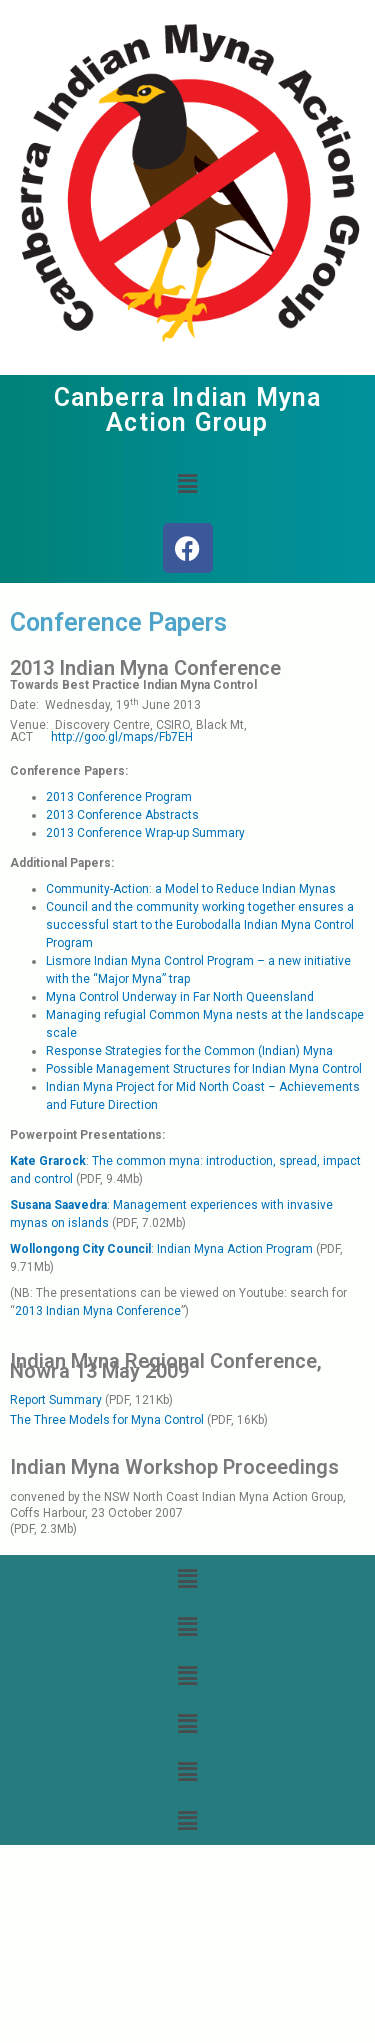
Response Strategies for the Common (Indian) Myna (189, 1051)
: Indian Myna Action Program (161, 1249)
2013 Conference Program (119, 797)
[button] (187, 484)
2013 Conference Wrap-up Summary (145, 833)
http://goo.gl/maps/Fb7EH (122, 737)
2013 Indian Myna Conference (98, 1311)
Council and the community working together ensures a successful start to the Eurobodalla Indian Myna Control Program (200, 925)
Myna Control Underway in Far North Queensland (180, 997)
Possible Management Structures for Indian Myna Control (204, 1069)
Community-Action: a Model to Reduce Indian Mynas (191, 889)
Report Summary (56, 1400)
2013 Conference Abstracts (122, 815)
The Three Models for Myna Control (108, 1420)
